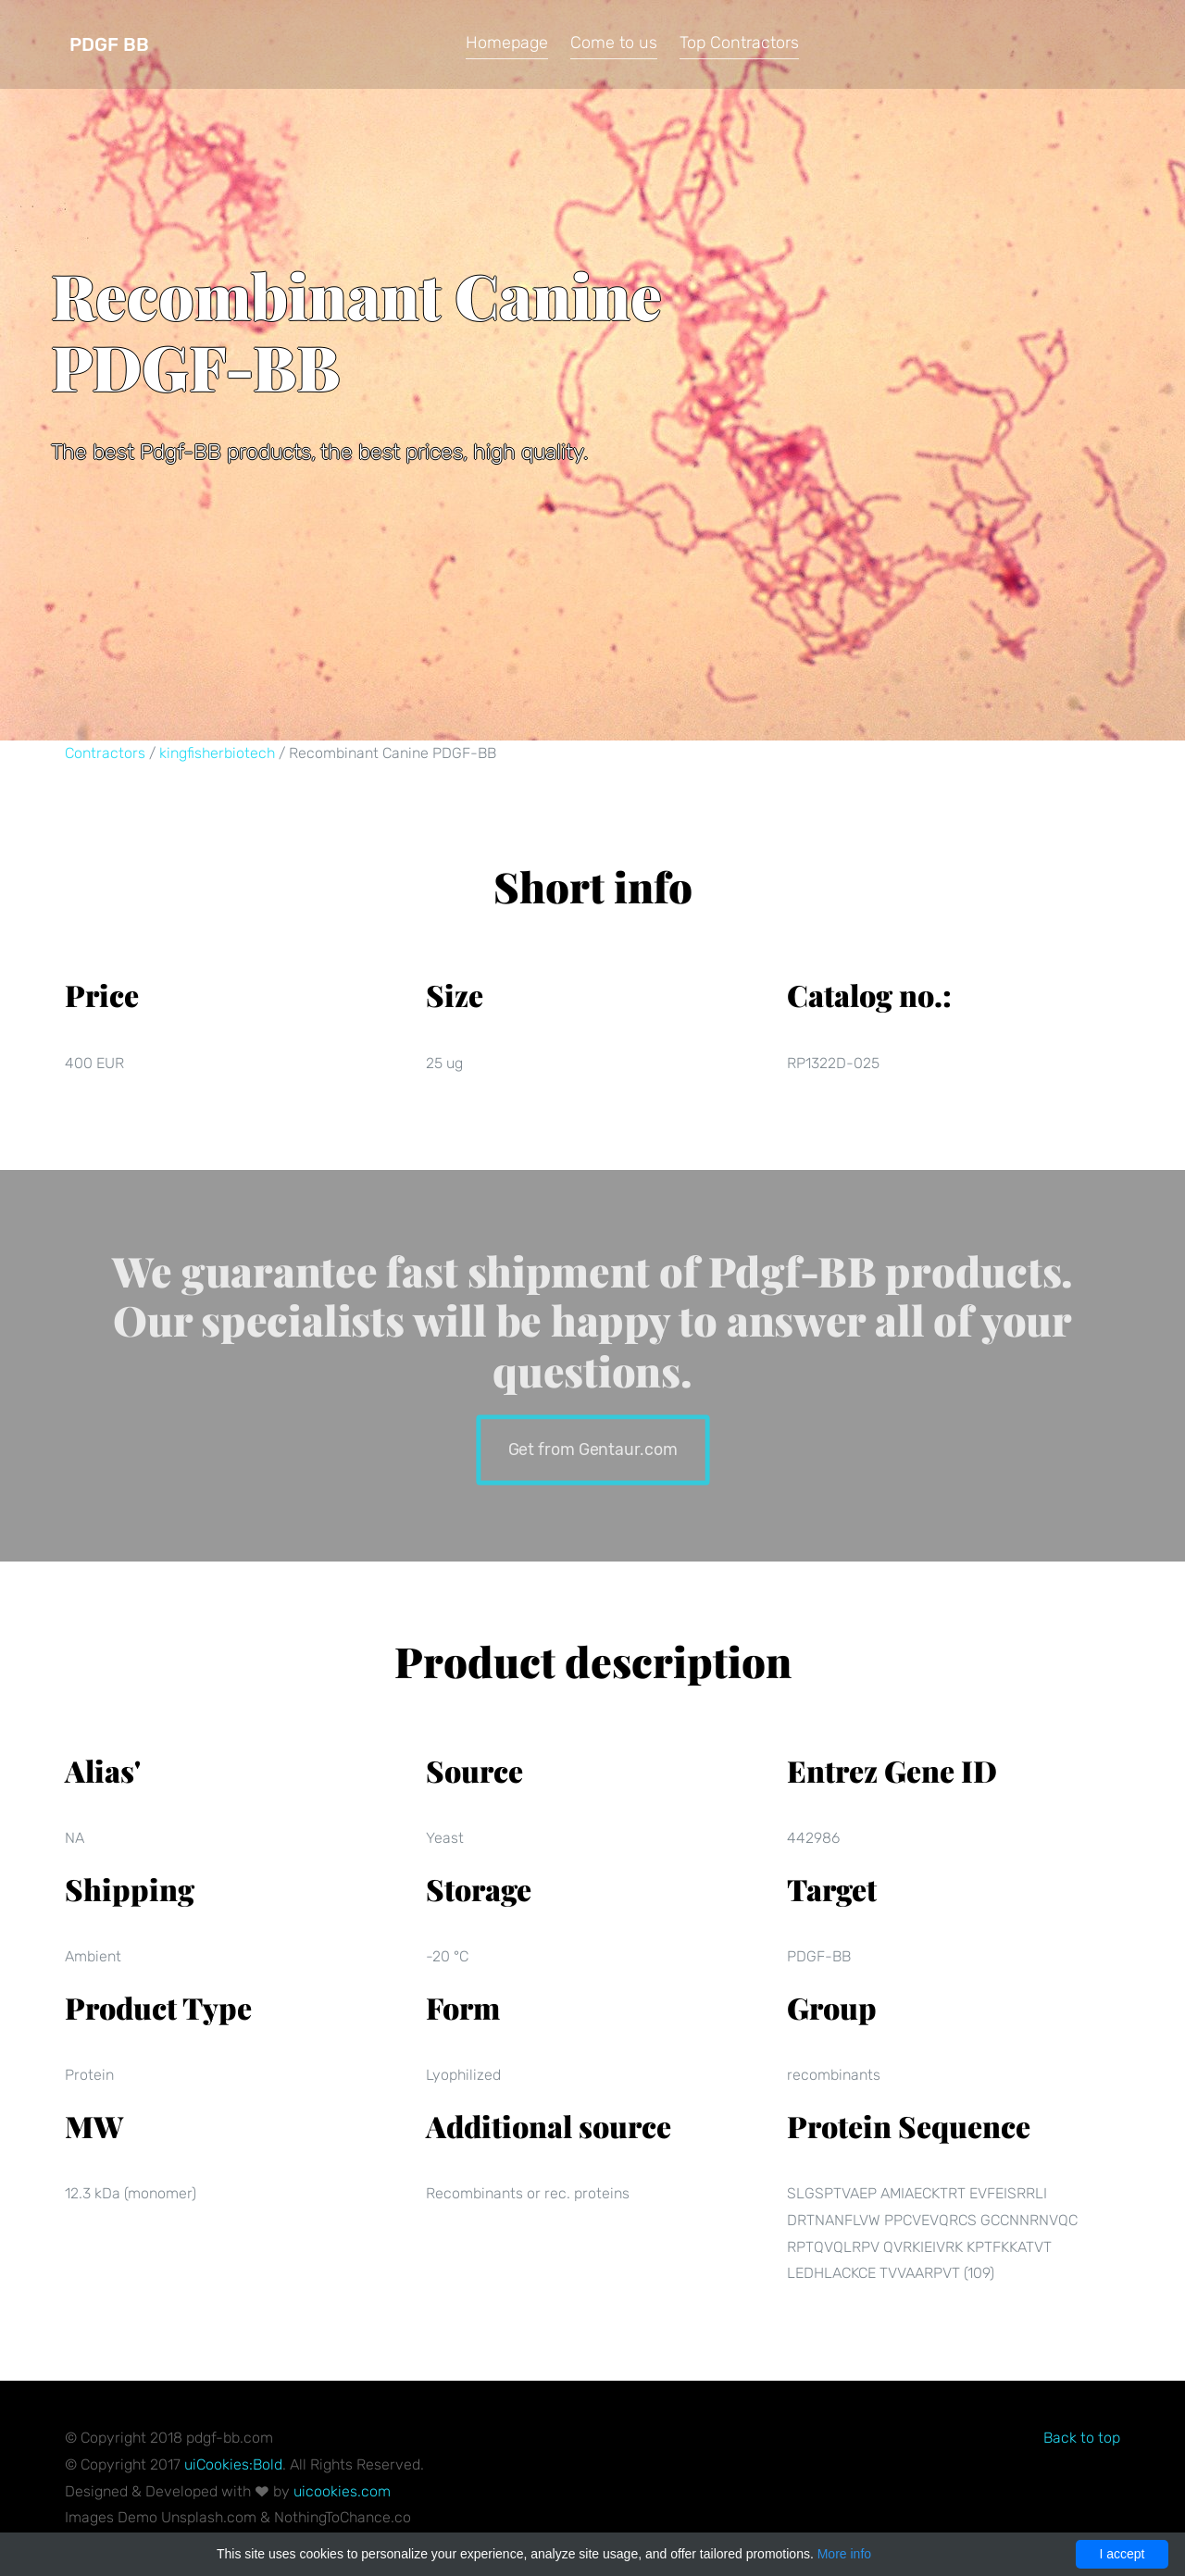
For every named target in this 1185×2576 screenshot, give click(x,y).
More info (844, 2553)
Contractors (105, 753)
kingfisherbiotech (217, 753)
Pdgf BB (109, 44)
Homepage (507, 42)
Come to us (613, 42)
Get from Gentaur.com (592, 1448)
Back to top (1081, 2437)
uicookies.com (342, 2491)
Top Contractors (739, 42)
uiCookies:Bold (233, 2464)
